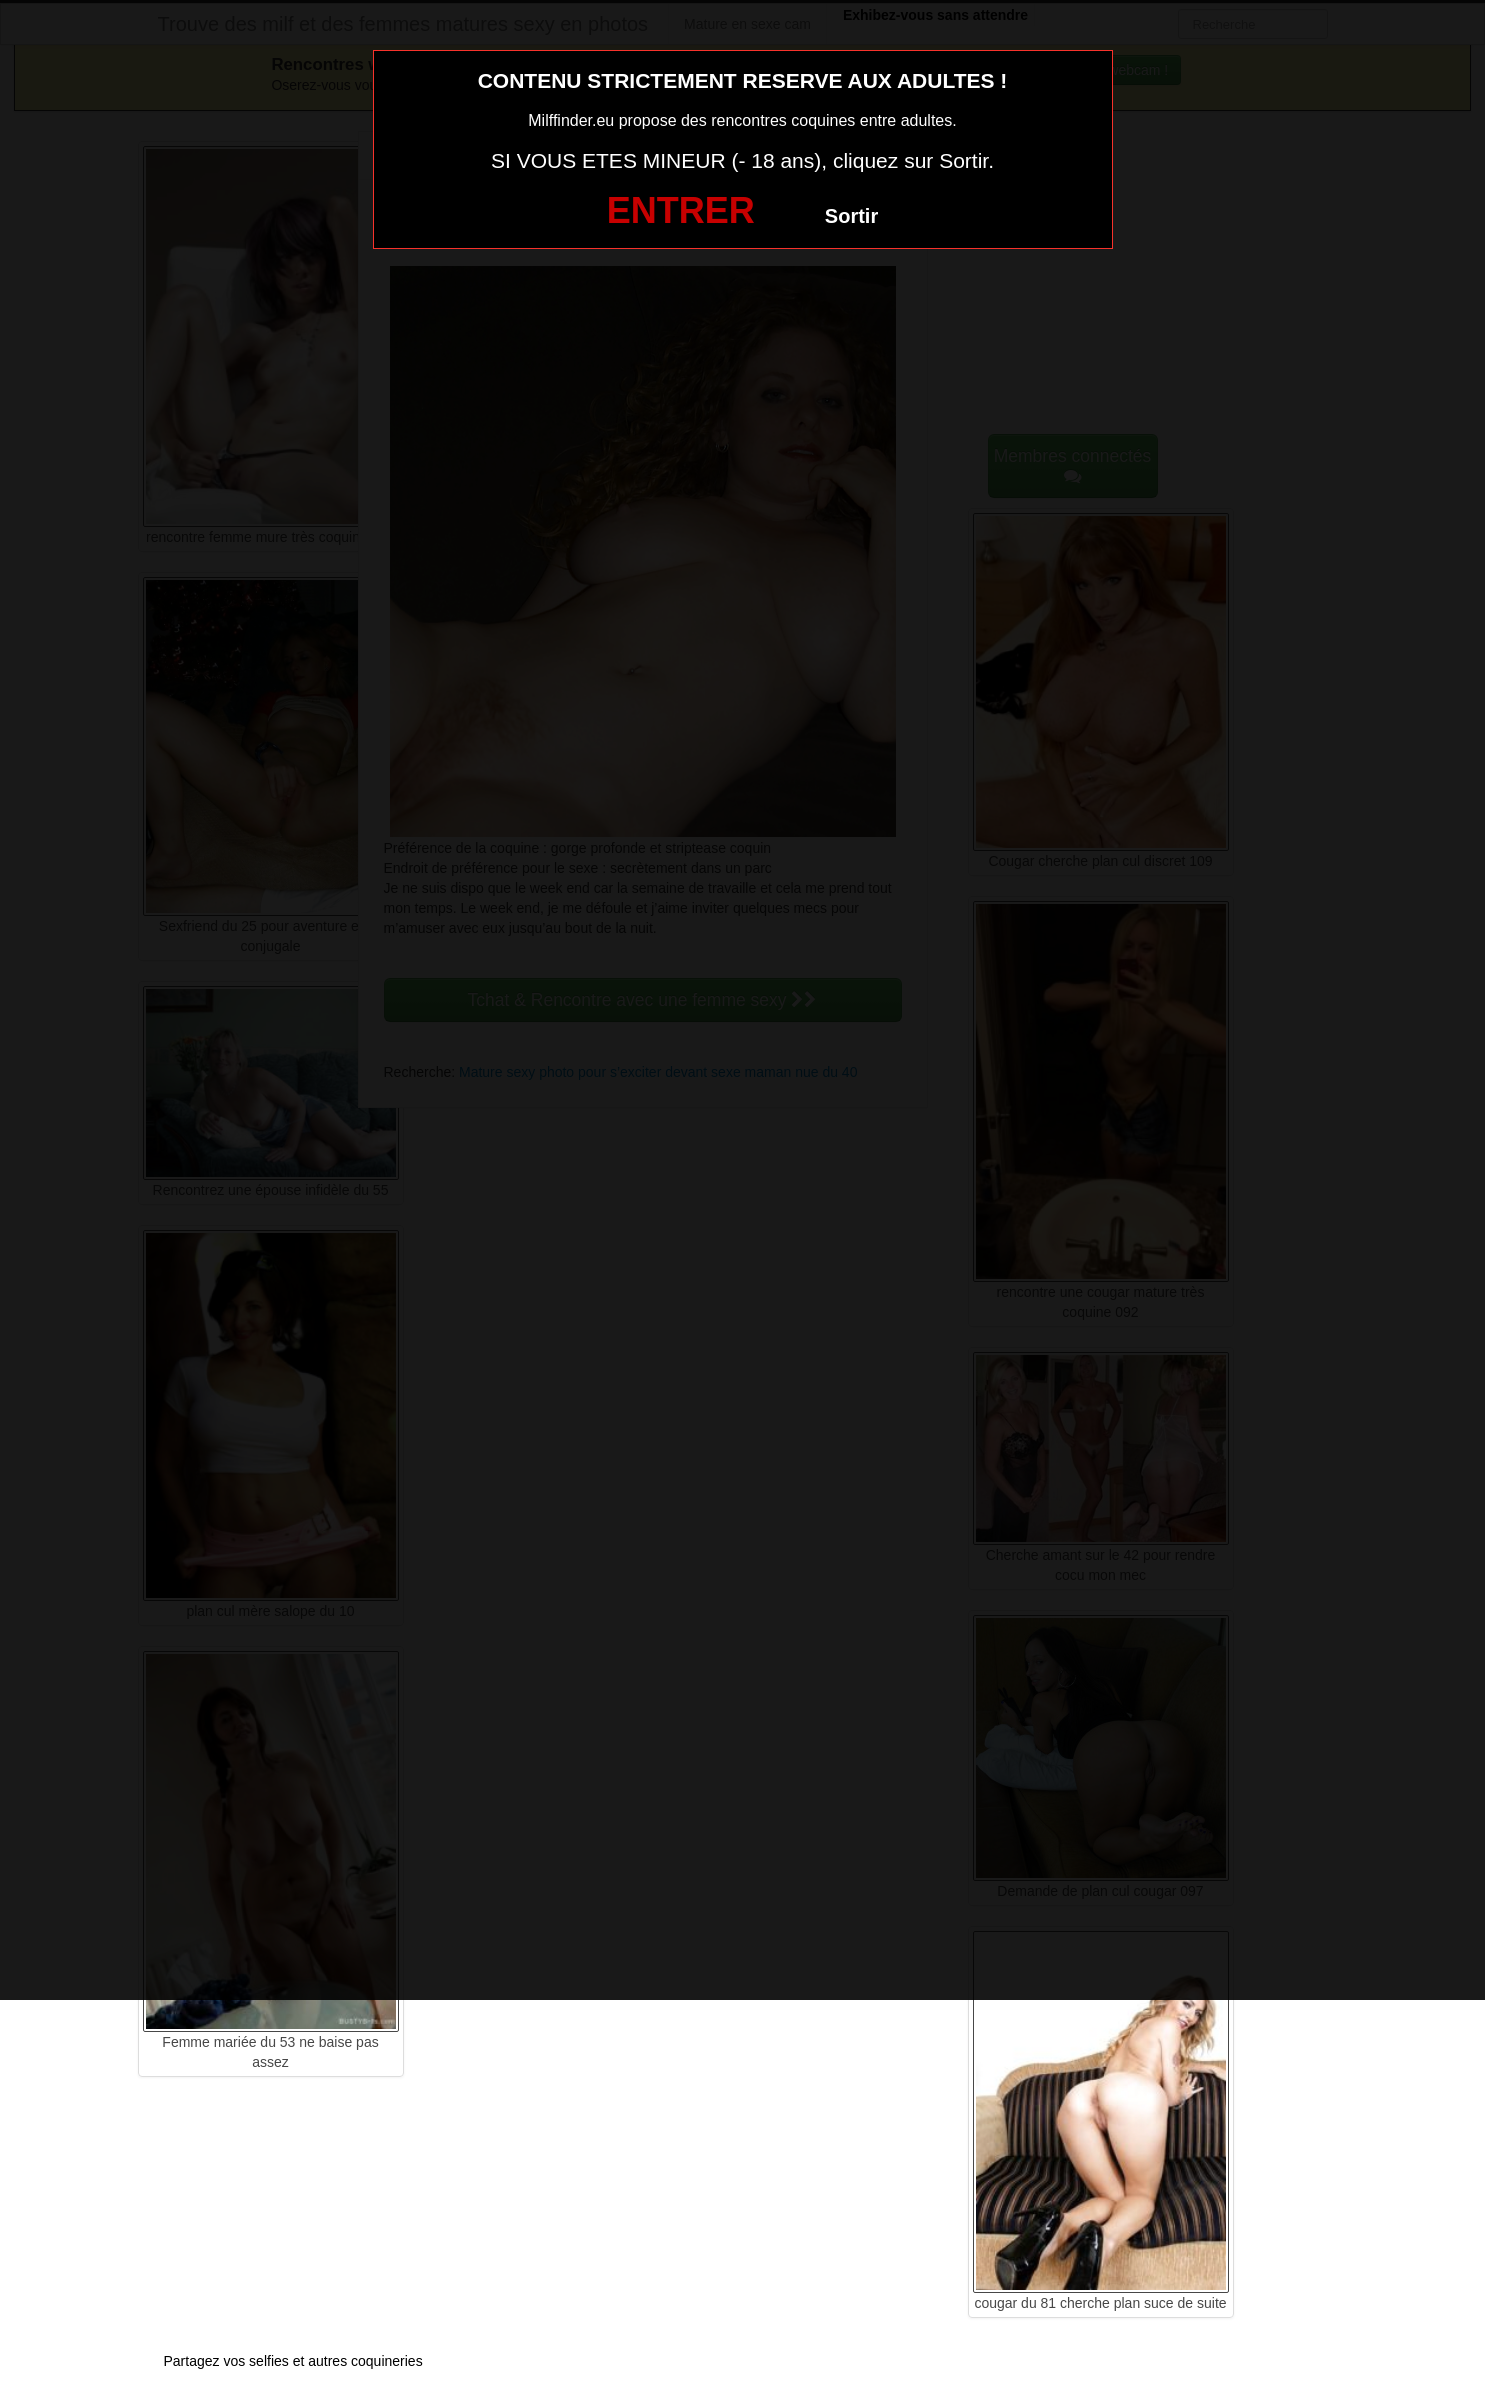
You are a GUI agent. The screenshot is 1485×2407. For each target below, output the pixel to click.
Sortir (851, 216)
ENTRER (681, 210)
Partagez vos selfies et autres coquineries (293, 2361)
